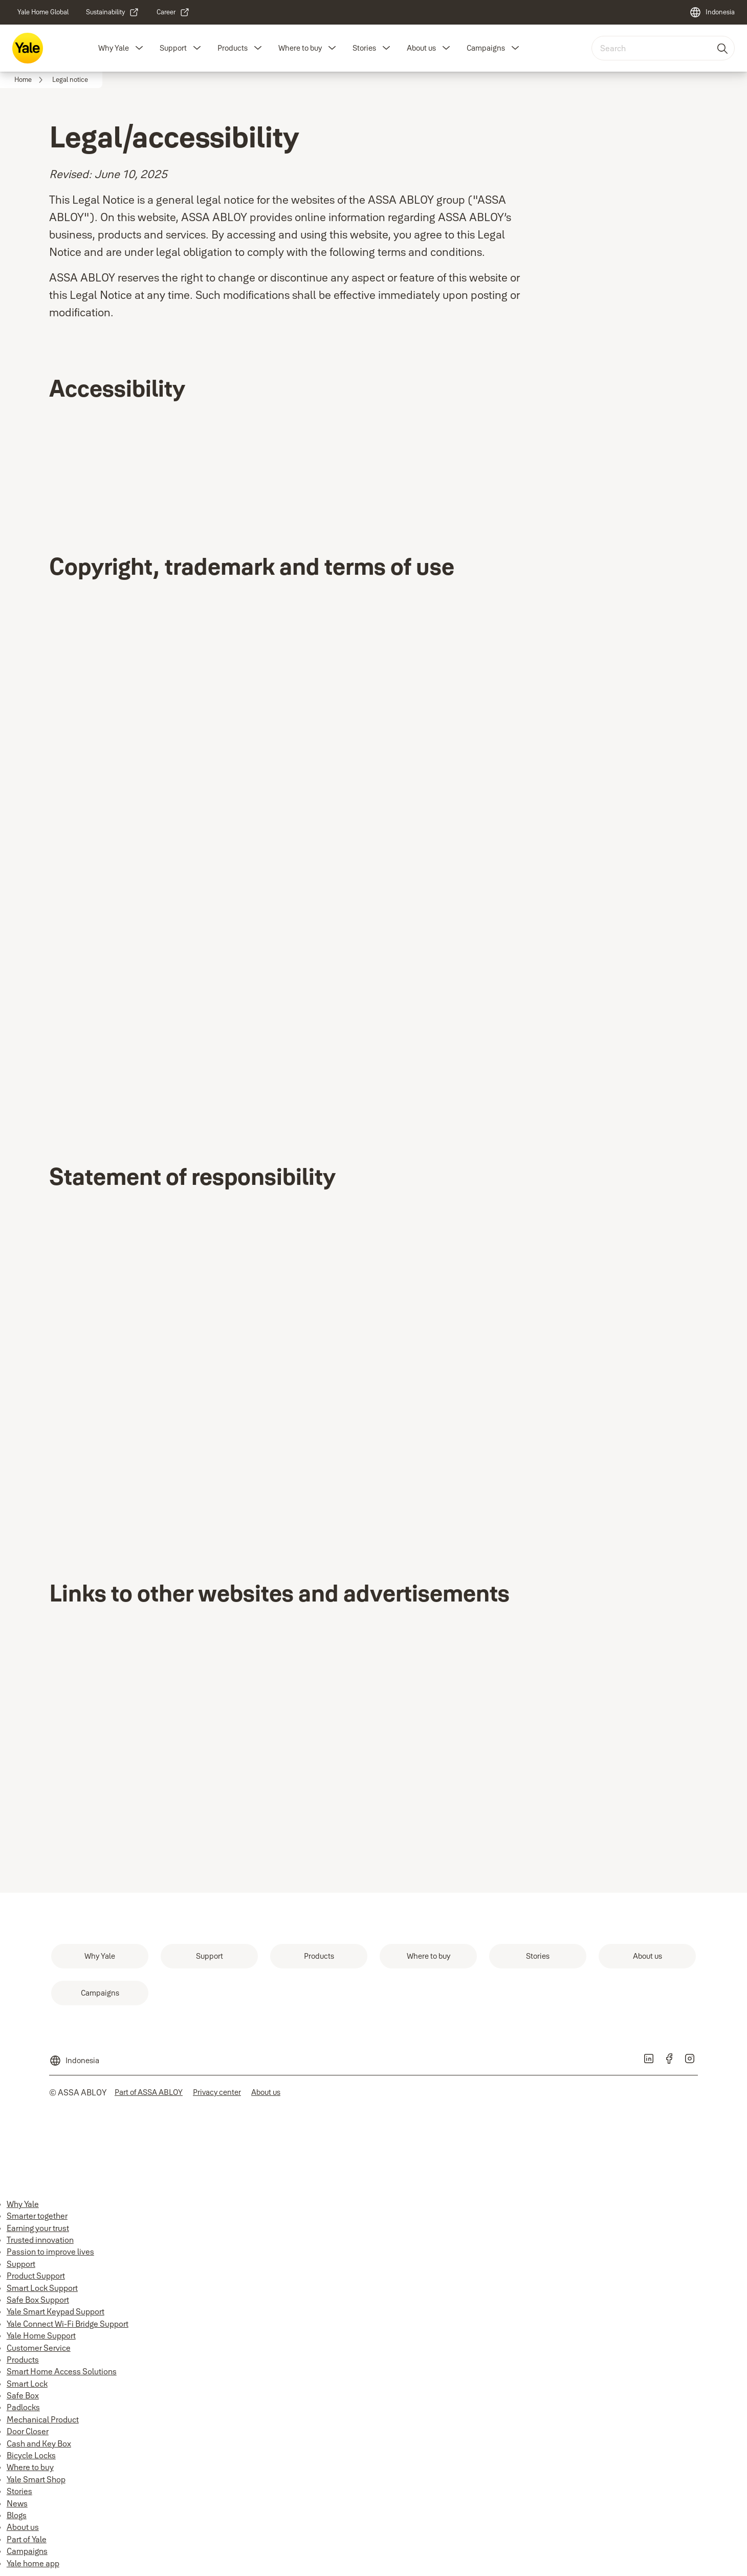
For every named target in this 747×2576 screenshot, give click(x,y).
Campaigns (486, 48)
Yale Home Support (41, 2335)
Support (173, 48)
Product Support (36, 2275)
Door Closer (28, 2431)
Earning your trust (38, 2228)
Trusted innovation (40, 2240)
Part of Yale (27, 2539)
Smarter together (37, 2216)
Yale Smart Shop (36, 2479)
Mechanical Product (43, 2419)
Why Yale (113, 48)
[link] (43, 12)
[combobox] (663, 48)
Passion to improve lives (50, 2251)
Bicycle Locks (31, 2455)
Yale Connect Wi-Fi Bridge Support (67, 2324)
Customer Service (39, 2348)
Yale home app (33, 2563)
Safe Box (23, 2395)
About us (421, 48)
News (17, 2503)
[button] (139, 48)
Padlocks (23, 2407)
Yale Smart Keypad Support (55, 2311)
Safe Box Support (38, 2299)
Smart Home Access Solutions (62, 2371)
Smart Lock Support (42, 2288)
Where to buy (300, 48)
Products (232, 48)
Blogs (17, 2515)
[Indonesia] (712, 12)
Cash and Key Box (39, 2443)
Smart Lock (27, 2383)
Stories (364, 48)
